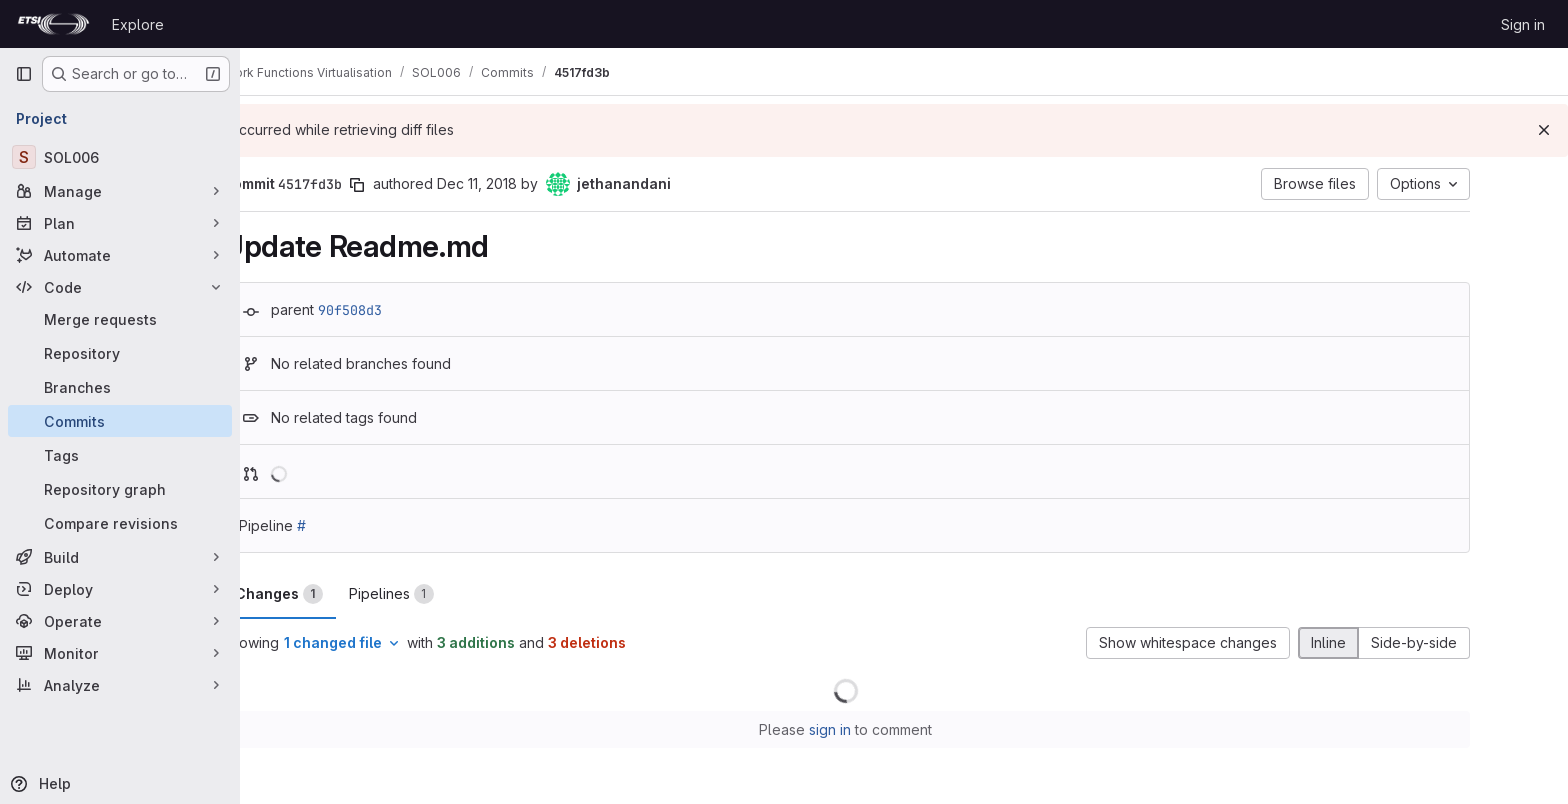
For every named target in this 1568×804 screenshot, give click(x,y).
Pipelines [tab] (449, 594)
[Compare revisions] (120, 523)
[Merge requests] (120, 319)
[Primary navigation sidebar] (24, 74)
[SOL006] (120, 157)
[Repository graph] (120, 489)
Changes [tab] (337, 594)
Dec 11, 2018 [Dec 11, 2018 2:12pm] (535, 183)
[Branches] (120, 387)
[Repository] (120, 353)
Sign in (1523, 24)
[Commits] (120, 421)
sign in (889, 729)
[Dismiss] (1544, 130)
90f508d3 (408, 310)
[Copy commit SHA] (415, 185)
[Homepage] (53, 24)
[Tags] (120, 455)
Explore (138, 24)
